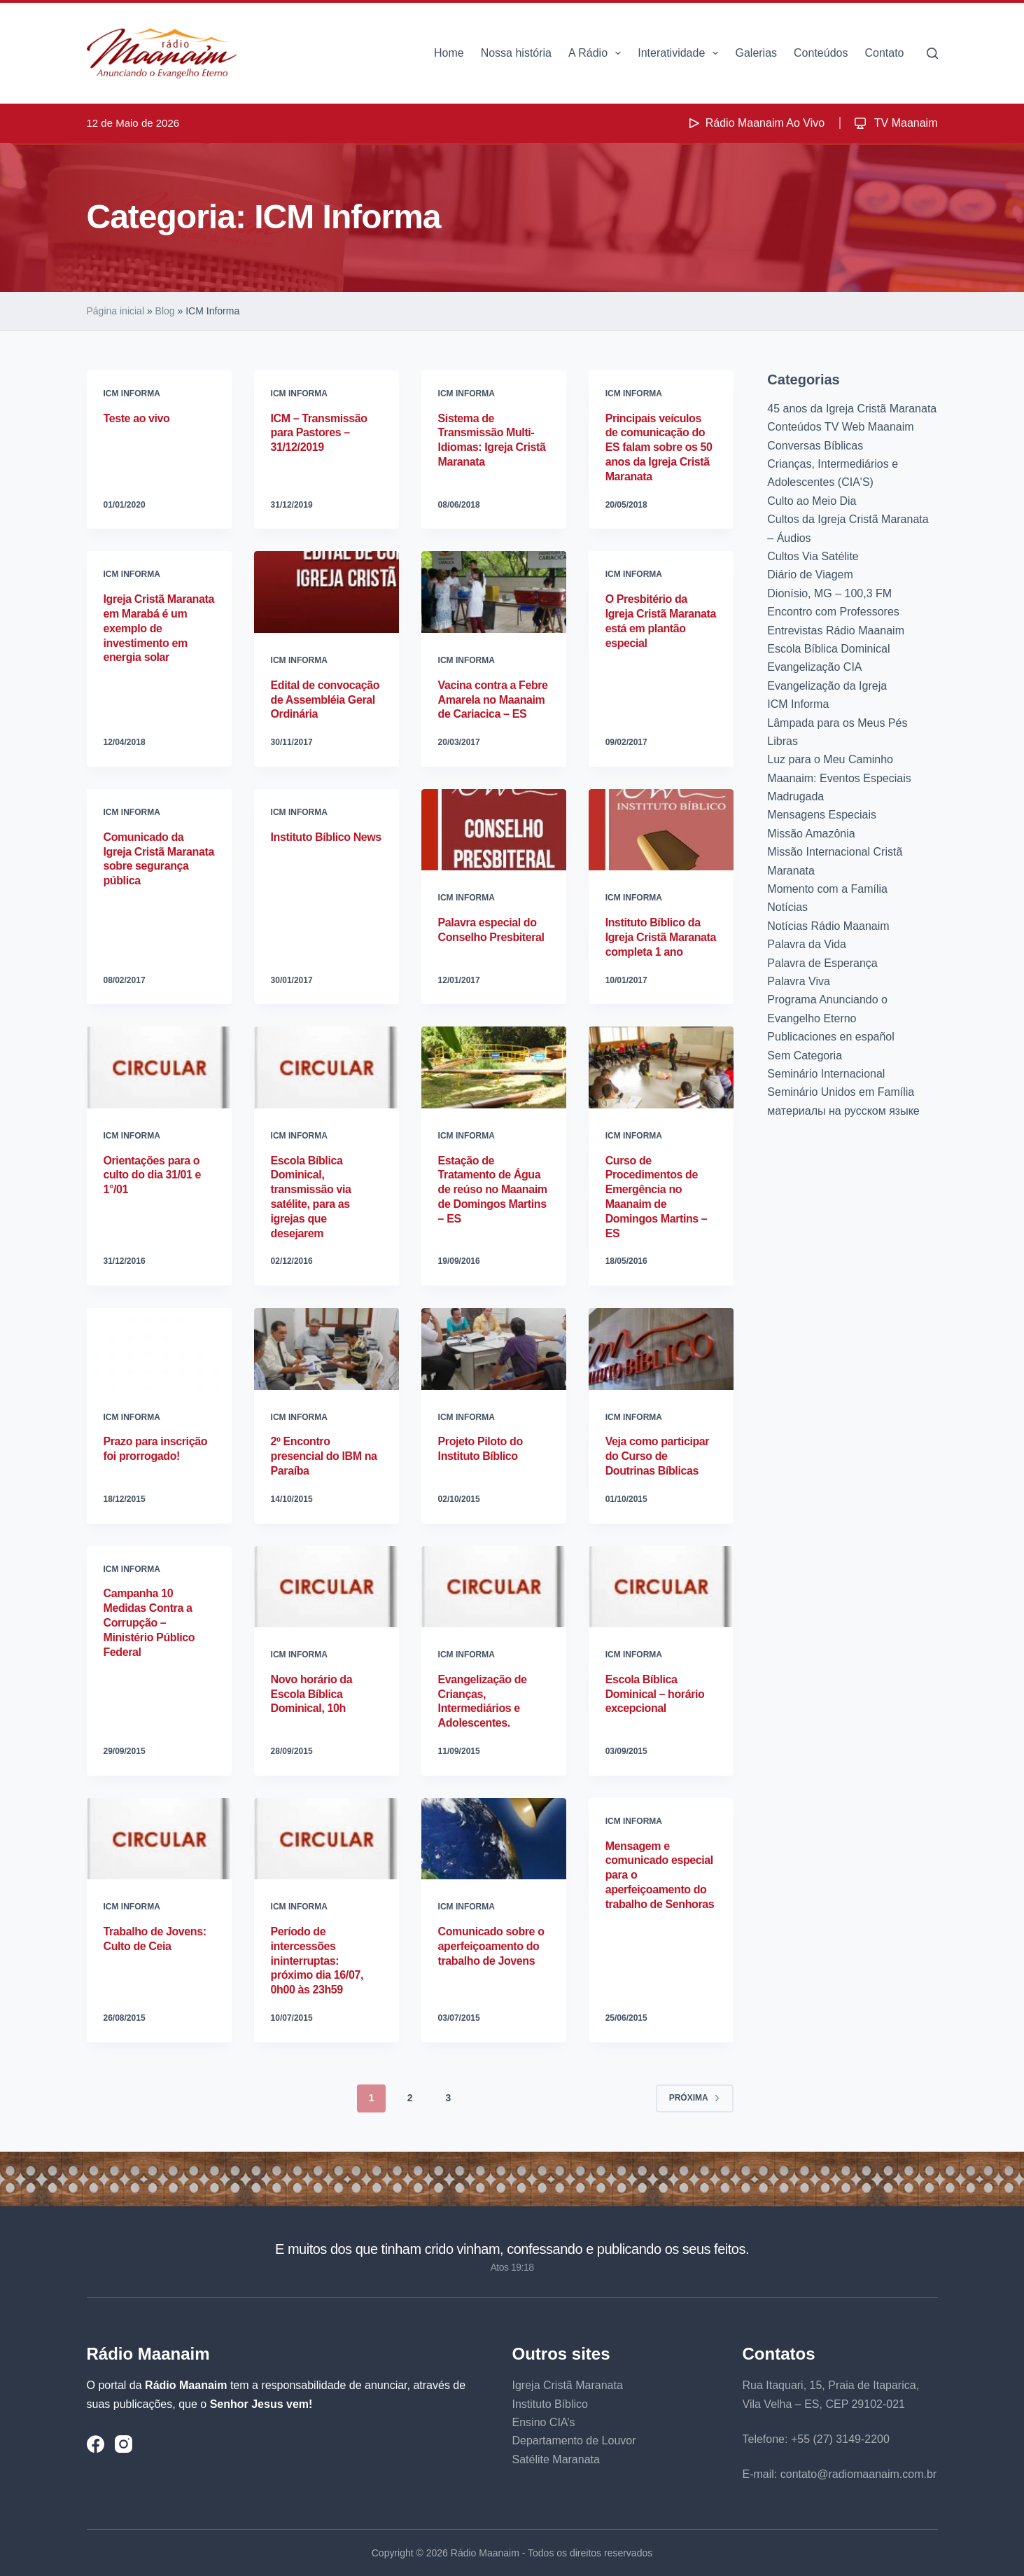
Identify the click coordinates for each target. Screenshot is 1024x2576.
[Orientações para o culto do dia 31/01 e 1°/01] (159, 1067)
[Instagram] (123, 2444)
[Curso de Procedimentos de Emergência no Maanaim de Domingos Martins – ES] (661, 1067)
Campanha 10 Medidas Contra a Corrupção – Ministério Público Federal (149, 1622)
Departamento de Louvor (574, 2440)
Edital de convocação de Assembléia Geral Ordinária (325, 699)
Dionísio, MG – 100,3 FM (829, 593)
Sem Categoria (804, 1055)
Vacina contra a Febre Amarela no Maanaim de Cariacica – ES (493, 699)
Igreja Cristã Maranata (567, 2385)
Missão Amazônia (811, 834)
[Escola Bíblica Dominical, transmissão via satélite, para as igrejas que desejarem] (326, 1067)
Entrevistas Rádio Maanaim (835, 630)
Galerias (756, 53)
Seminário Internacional (826, 1074)
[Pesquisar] (932, 53)
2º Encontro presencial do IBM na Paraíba (324, 1456)
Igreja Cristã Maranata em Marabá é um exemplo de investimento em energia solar (159, 628)
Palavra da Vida (806, 944)
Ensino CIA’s (543, 2422)
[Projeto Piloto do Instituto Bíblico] (493, 1348)
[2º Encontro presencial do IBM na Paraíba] (326, 1348)
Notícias (787, 907)
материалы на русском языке (843, 1111)
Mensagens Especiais (821, 815)
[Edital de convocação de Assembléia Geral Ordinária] (326, 591)
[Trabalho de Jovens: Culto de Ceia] (159, 1838)
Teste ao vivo (137, 418)
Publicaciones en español (830, 1037)
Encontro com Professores (833, 612)
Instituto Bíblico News (326, 837)
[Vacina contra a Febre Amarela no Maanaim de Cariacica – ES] (493, 591)
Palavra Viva (798, 981)
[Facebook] (95, 2444)
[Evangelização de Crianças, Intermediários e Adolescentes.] (493, 1586)
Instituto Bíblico (550, 2404)
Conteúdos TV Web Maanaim (840, 427)
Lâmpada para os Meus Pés (837, 723)
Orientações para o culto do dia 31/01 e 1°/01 (153, 1175)
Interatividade (681, 53)
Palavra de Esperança (822, 963)
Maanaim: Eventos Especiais (839, 778)
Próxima (694, 2098)
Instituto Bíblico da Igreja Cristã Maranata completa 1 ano (660, 937)
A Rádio (597, 53)
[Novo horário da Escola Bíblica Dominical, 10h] (326, 1586)
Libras (782, 741)
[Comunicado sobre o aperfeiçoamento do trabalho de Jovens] (493, 1838)
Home (449, 53)
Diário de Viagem (810, 574)
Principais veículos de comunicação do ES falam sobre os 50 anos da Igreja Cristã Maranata (659, 447)
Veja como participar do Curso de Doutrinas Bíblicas (657, 1456)
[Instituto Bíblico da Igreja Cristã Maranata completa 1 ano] (661, 829)
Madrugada (795, 796)
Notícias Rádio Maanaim (828, 926)
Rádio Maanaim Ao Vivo (755, 123)
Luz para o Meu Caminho (830, 759)
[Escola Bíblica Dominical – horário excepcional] (661, 1586)
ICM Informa (132, 393)
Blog (165, 310)
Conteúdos (821, 53)
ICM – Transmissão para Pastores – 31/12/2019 (319, 433)
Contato (884, 53)
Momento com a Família (827, 889)
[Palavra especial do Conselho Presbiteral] (493, 829)
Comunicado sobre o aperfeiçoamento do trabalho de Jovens (491, 1946)
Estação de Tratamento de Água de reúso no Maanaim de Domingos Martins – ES (492, 1190)
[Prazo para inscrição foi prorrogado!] (159, 1348)
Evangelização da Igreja (827, 686)
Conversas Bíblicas (815, 446)
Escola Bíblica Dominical (828, 649)
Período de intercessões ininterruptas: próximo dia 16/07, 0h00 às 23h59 (317, 1961)
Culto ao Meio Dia (811, 501)
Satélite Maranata (556, 2459)
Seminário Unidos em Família (840, 1092)
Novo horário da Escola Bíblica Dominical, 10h (312, 1694)
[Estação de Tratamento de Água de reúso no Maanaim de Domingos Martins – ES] (493, 1067)
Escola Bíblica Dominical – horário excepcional (655, 1694)
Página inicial (116, 310)
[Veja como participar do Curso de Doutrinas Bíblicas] (661, 1348)
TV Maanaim (895, 123)
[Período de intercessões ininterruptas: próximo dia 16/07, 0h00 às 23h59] (326, 1838)
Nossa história (516, 53)
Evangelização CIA (814, 667)
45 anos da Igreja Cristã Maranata (852, 409)
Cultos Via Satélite (812, 556)
